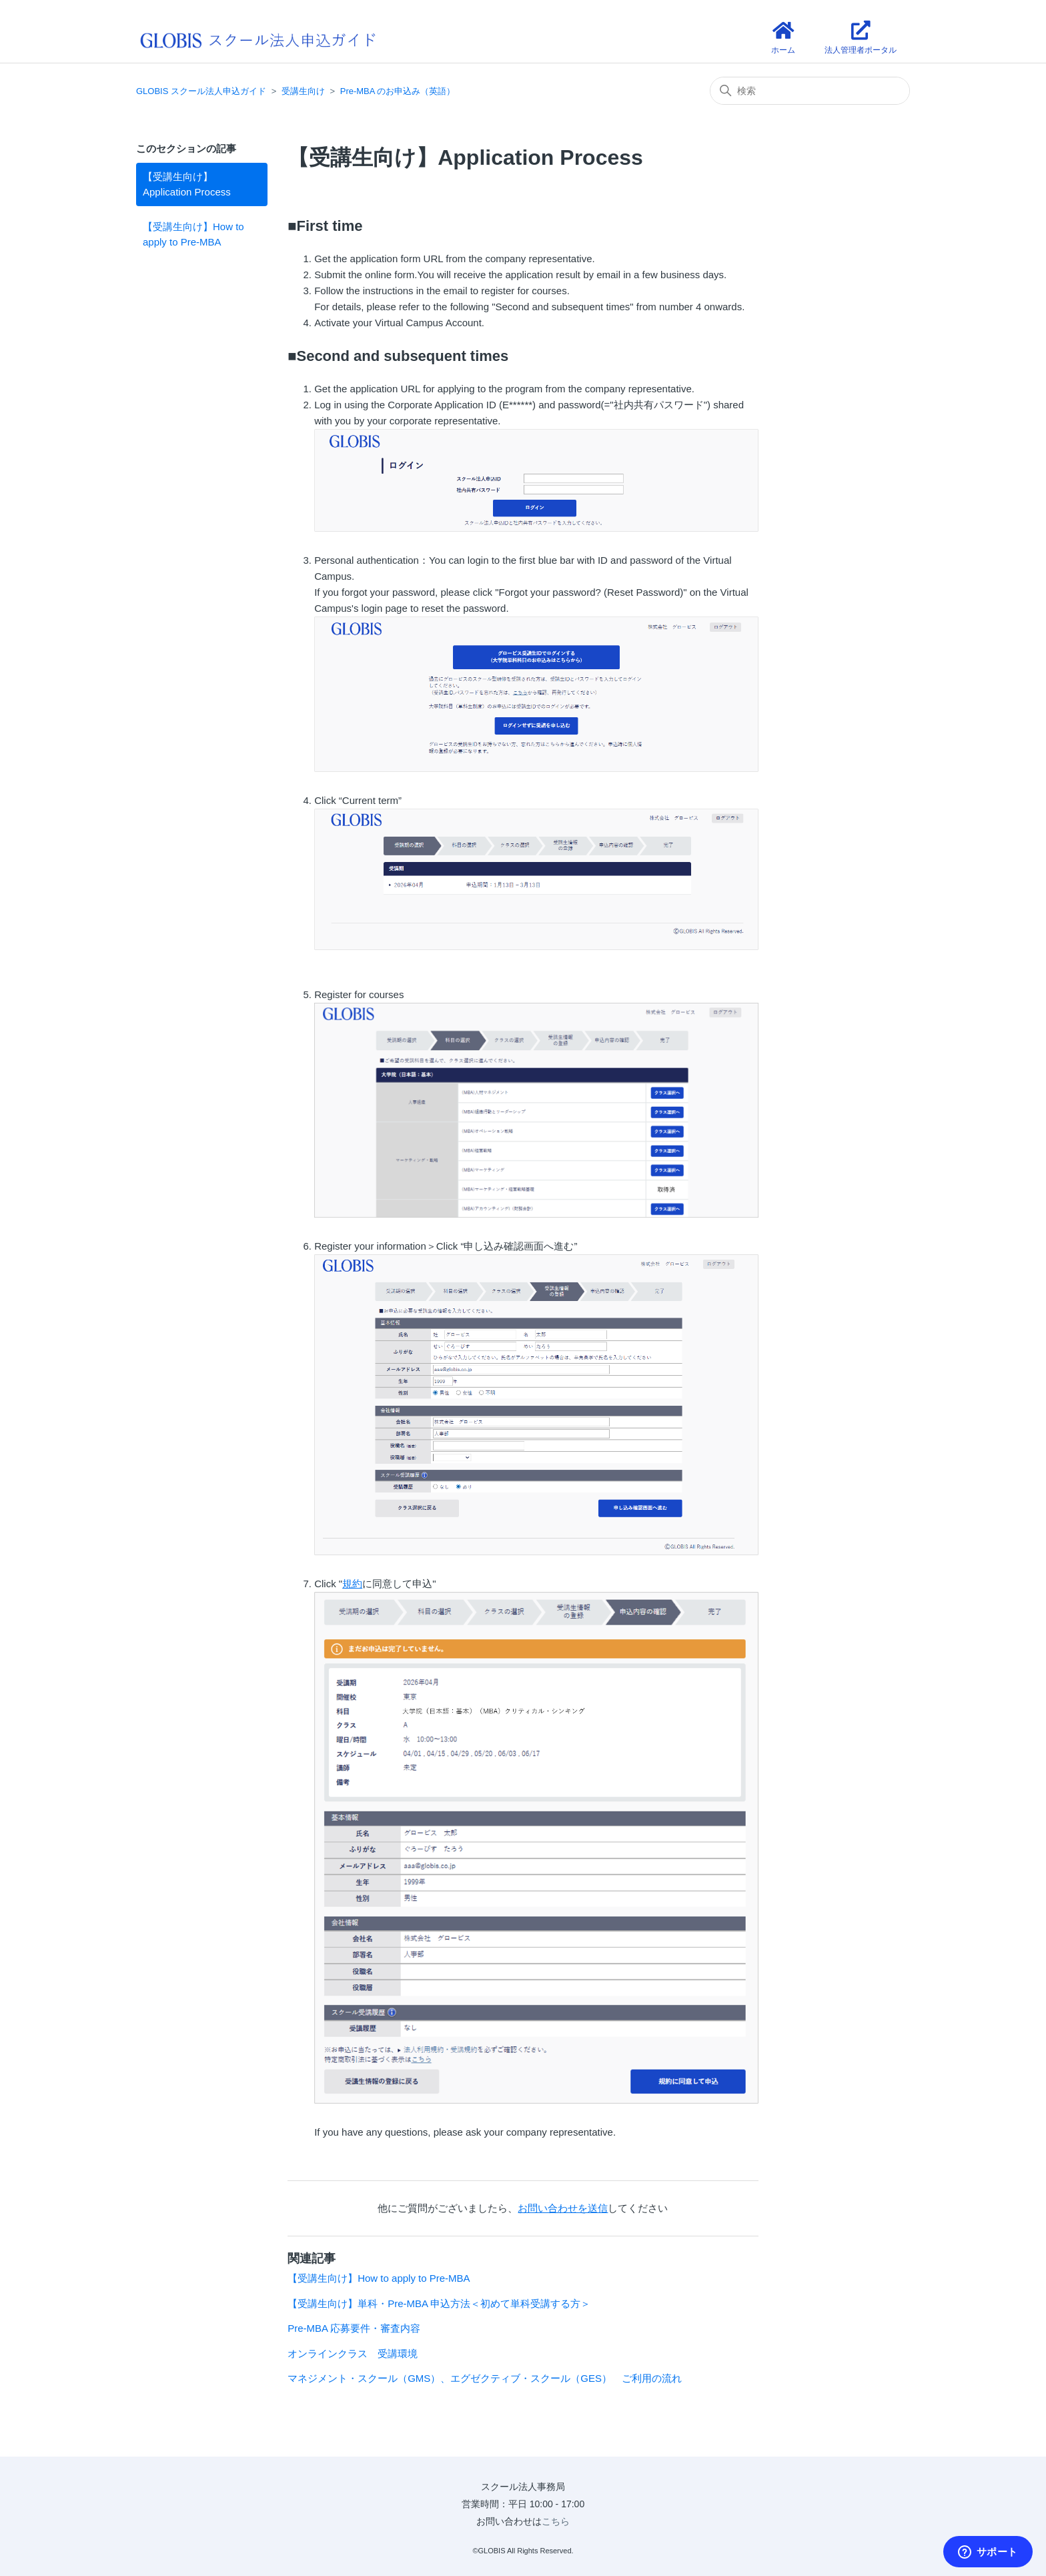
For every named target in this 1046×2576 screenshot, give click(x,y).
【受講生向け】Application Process (187, 184)
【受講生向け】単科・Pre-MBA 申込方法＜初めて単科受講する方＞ (439, 2303)
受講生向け (303, 91)
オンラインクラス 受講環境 (353, 2353)
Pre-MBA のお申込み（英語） (398, 91)
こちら (556, 2521)
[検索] (809, 90)
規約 (352, 1583)
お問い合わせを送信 (563, 2208)
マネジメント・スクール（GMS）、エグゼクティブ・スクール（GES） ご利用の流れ (485, 2378)
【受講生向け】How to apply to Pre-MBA (193, 234)
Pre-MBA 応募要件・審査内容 (354, 2328)
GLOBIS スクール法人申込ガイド (201, 91)
